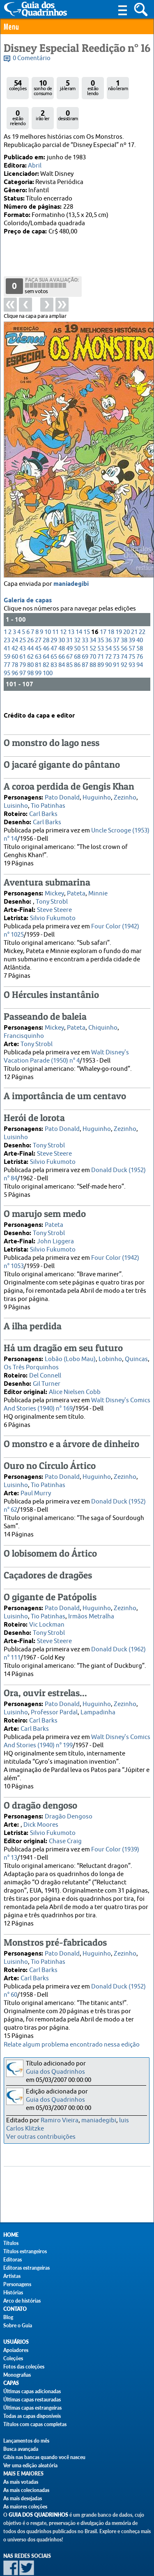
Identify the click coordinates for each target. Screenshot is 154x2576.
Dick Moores (40, 1811)
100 (48, 642)
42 (14, 617)
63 (38, 625)
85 (69, 633)
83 (54, 633)
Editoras (12, 2260)
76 (139, 625)
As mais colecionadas (26, 2490)
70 (93, 625)
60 (14, 625)
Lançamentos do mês (26, 2441)
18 (111, 600)
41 (7, 617)
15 (86, 600)
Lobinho (110, 1346)
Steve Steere (54, 896)
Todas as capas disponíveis (32, 2416)
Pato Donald (62, 784)
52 (93, 617)
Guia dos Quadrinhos (55, 2072)
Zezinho (125, 784)
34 (93, 609)
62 (30, 625)
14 (79, 600)
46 (46, 617)
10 (47, 600)
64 (46, 625)
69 (85, 625)
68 (77, 625)
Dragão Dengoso (68, 1803)
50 (77, 617)
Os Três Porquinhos (31, 1354)
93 (132, 633)
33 (85, 609)
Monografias (17, 2375)
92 (124, 633)
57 (132, 617)
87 (85, 633)
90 (108, 633)
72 (108, 625)
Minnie (98, 880)
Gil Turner (46, 1370)
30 (61, 609)
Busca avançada (20, 2449)
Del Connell (45, 1362)
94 (139, 633)
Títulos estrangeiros (25, 2251)
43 (22, 617)
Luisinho (16, 792)
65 (54, 625)
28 (46, 609)
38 (124, 609)
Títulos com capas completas (35, 2424)
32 (77, 609)
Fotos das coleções (23, 2367)
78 (14, 633)
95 (7, 642)
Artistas (12, 2276)
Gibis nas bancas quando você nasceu (44, 2457)
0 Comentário (32, 58)
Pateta (76, 880)
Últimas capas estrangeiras (32, 2408)
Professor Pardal (54, 1699)
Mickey (54, 880)
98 (30, 642)
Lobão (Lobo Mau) (70, 1346)
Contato (15, 2309)
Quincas (136, 1346)
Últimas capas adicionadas (32, 2391)
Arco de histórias (22, 2301)
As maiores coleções (25, 2507)
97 (22, 642)
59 (7, 625)
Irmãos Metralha (91, 1603)
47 (54, 617)
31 (69, 609)
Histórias (13, 2292)
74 (124, 625)
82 (46, 633)
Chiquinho (102, 1014)
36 (108, 609)
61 (22, 625)
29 (54, 609)
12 (63, 600)
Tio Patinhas (48, 792)
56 (124, 617)
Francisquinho (24, 1022)
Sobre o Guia (17, 2325)
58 (139, 617)
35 (100, 609)
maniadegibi (71, 552)
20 (126, 600)
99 (38, 642)
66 (61, 625)
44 (30, 617)
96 (14, 642)
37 (116, 609)
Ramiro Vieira (59, 2120)
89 (100, 633)
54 (108, 617)
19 (118, 600)
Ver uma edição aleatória (30, 2465)
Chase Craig (65, 1828)
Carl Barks (43, 800)
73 (116, 625)
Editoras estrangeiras (26, 2268)
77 (7, 633)
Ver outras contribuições (41, 2137)
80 (30, 633)
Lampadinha (97, 1699)
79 (22, 633)
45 (38, 617)
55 (116, 617)
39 (132, 609)
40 (139, 609)
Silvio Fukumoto (53, 905)
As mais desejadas (22, 2498)
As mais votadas (20, 2482)
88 (93, 633)
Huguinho (97, 784)
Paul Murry (36, 1480)
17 (103, 600)
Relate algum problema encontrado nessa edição (72, 2045)
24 (14, 609)
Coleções (13, 2358)
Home (10, 2235)
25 (22, 609)
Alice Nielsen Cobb (75, 1378)
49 (69, 617)
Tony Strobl (52, 888)
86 (77, 633)
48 (61, 617)
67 (69, 625)
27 (38, 609)
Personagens (17, 2284)
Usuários (16, 2342)
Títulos (10, 2243)
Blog (8, 2317)
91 (116, 633)
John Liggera (55, 1228)
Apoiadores (15, 2350)
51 (85, 617)
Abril (34, 166)
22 (142, 600)
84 (61, 633)
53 (100, 617)
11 (55, 600)
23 (7, 609)
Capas (11, 2383)
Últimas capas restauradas (32, 2399)
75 (132, 625)
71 (100, 625)
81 (38, 633)
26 (30, 609)
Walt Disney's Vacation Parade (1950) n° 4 (66, 1043)
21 (134, 600)
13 (71, 600)
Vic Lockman (46, 1611)
